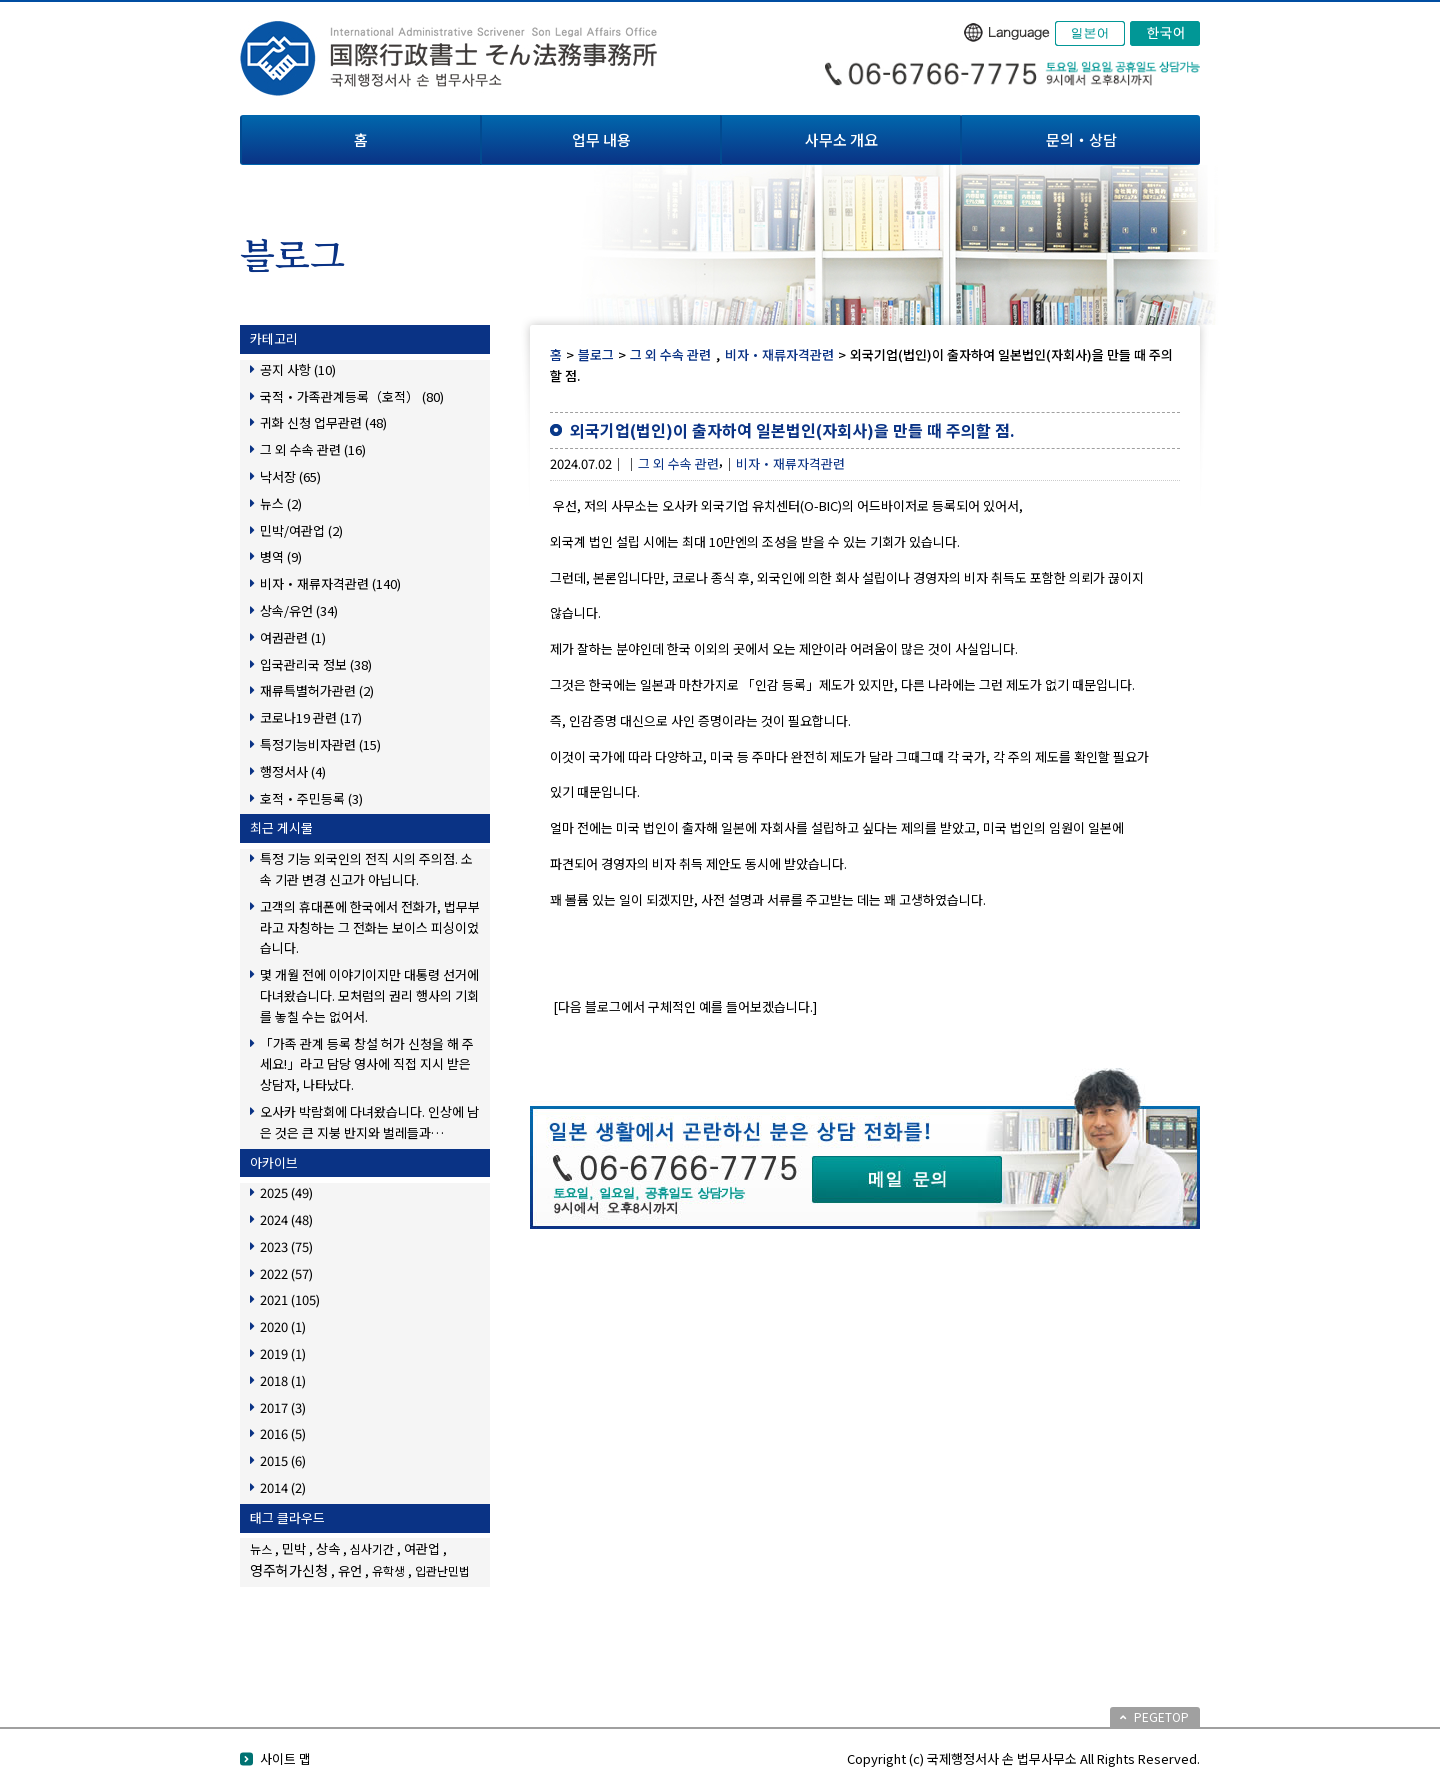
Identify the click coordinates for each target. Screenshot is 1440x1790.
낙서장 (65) (290, 476)
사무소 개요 (841, 139)
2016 (283, 1433)
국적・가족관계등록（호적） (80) (352, 396)
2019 (283, 1353)
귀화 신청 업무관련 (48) (323, 422)
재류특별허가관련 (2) (317, 690)
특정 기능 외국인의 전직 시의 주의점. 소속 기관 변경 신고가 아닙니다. (366, 869)
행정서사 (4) (293, 771)
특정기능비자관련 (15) (320, 744)
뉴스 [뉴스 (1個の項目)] (261, 1548)
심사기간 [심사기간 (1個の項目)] (372, 1548)
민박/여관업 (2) (301, 530)
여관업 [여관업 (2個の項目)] (422, 1548)
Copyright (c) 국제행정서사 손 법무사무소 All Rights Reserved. (1023, 1758)
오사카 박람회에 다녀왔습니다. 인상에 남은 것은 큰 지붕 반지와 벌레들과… (369, 1122)
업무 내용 (601, 139)
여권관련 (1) (293, 637)
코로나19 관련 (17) (311, 717)
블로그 (596, 354)
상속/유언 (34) (299, 610)
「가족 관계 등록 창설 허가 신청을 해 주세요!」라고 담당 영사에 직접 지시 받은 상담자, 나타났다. (367, 1064)
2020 (283, 1326)
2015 (283, 1460)
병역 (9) (281, 556)
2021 (290, 1299)
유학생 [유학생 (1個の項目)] (388, 1570)
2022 (286, 1273)
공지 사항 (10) (298, 369)
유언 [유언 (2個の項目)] (350, 1570)
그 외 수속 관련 (670, 354)
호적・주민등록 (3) (311, 798)
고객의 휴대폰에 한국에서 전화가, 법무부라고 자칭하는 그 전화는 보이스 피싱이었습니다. (370, 927)
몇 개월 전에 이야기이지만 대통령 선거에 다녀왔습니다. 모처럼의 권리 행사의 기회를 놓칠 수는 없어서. (369, 995)
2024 (286, 1219)
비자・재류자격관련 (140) (330, 583)
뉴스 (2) (281, 503)
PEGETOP (1161, 1716)
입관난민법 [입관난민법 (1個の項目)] (442, 1570)
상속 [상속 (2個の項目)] (328, 1548)
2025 (286, 1192)
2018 (283, 1380)
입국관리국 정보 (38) (316, 664)
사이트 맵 (285, 1758)
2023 (286, 1246)
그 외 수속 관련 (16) (313, 449)
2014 (283, 1487)
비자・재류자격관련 (779, 354)
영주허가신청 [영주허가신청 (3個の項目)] (289, 1570)
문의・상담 (1081, 139)
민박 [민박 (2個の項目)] (294, 1548)
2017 (283, 1407)
